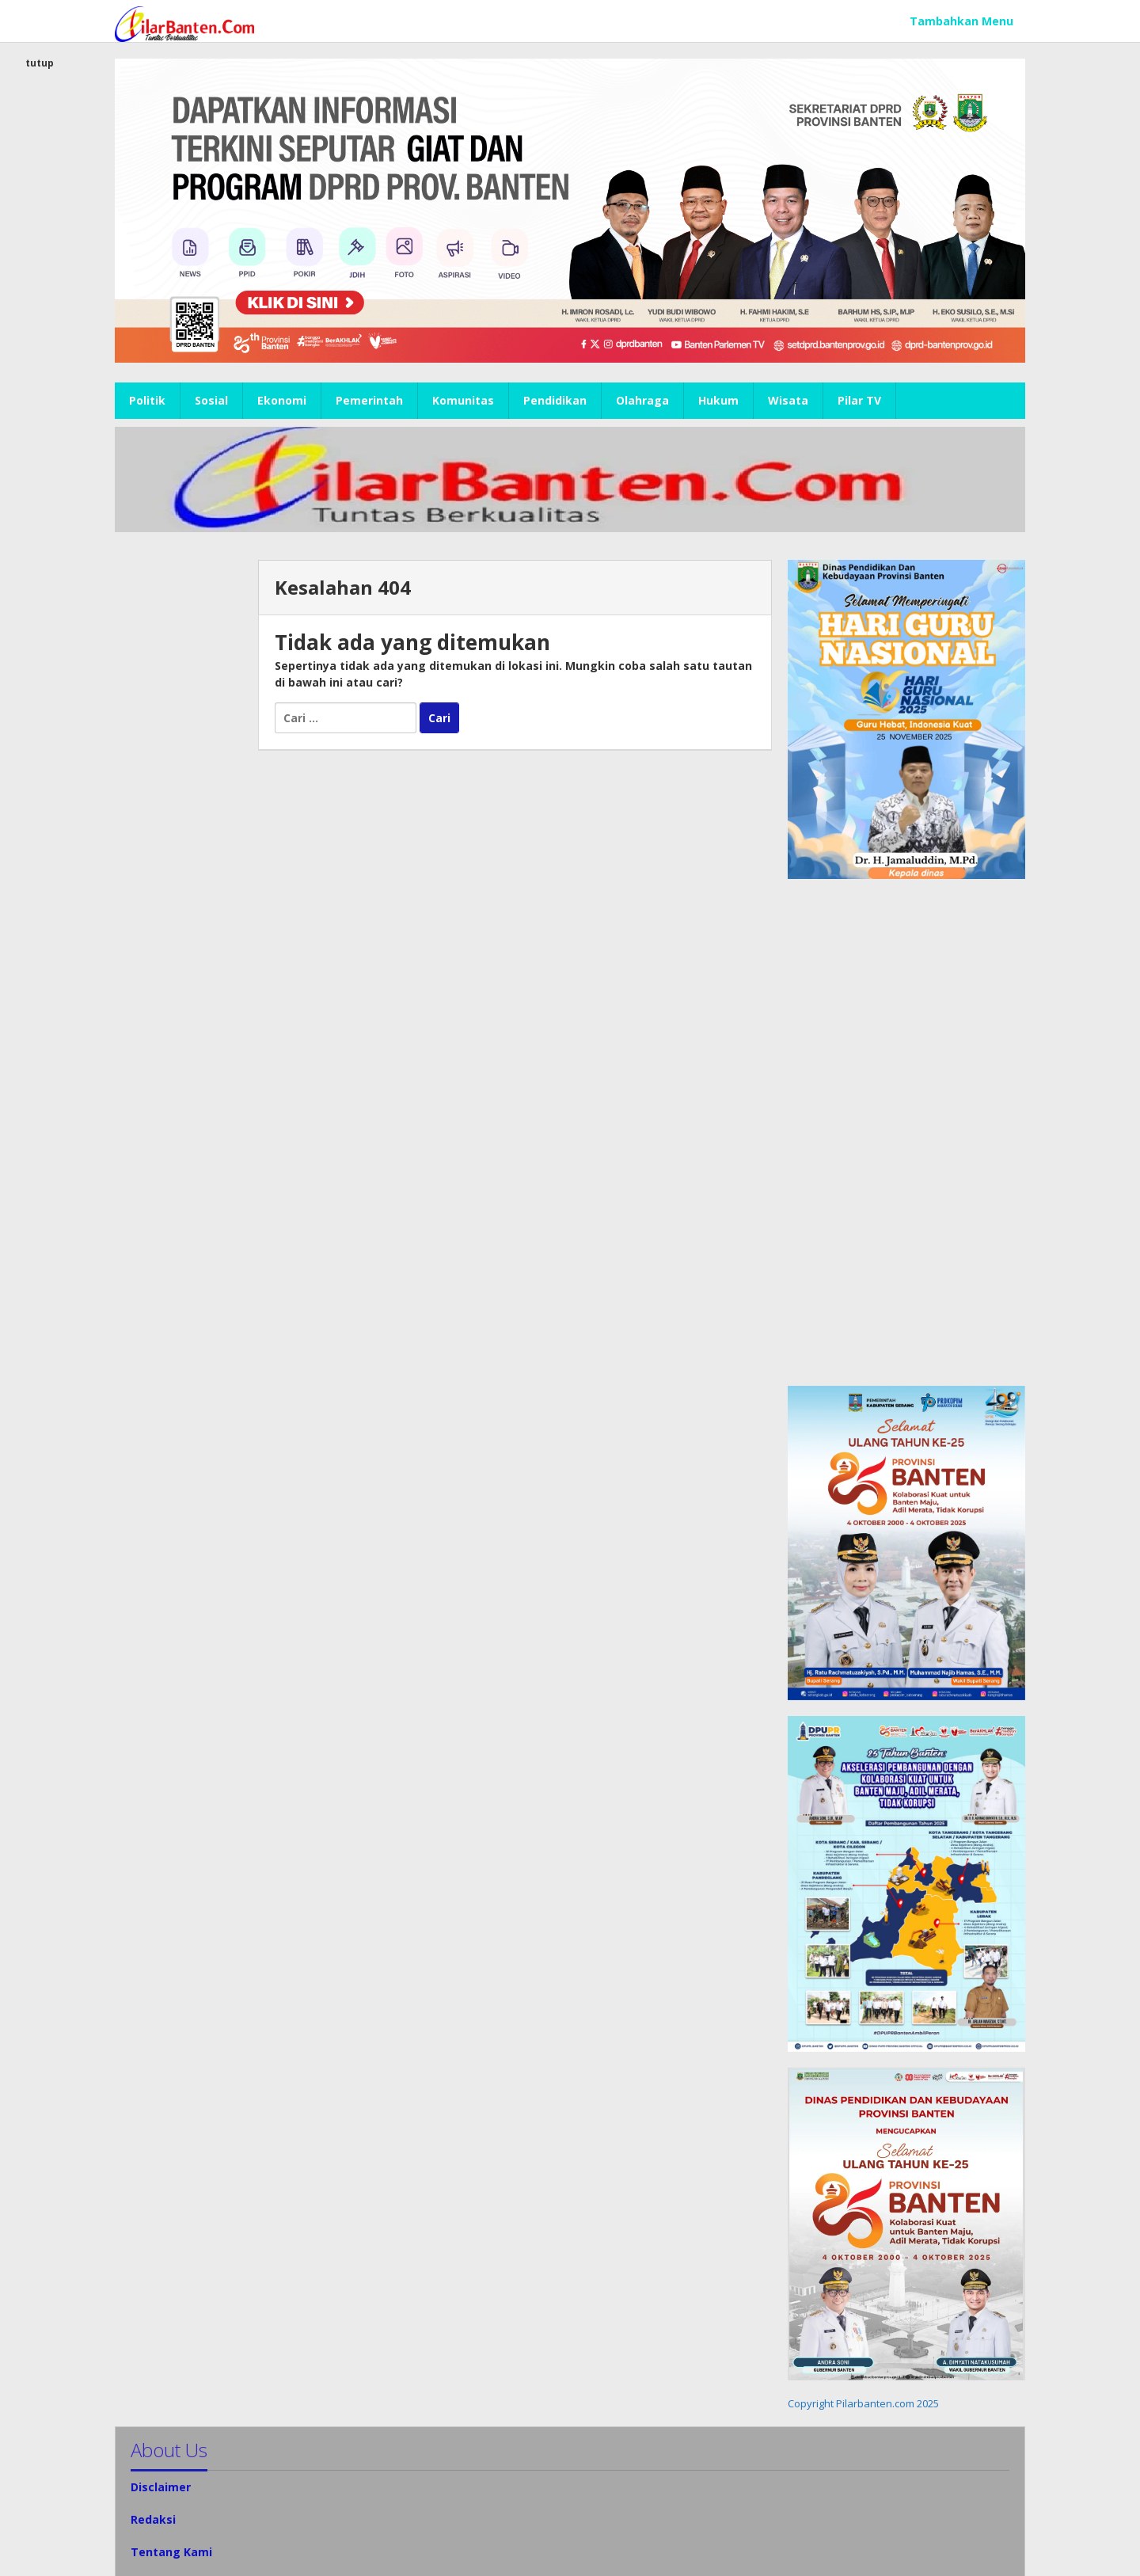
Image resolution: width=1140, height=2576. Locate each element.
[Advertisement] (178, 797)
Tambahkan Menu (961, 21)
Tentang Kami (171, 2551)
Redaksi (153, 2519)
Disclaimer (161, 2486)
